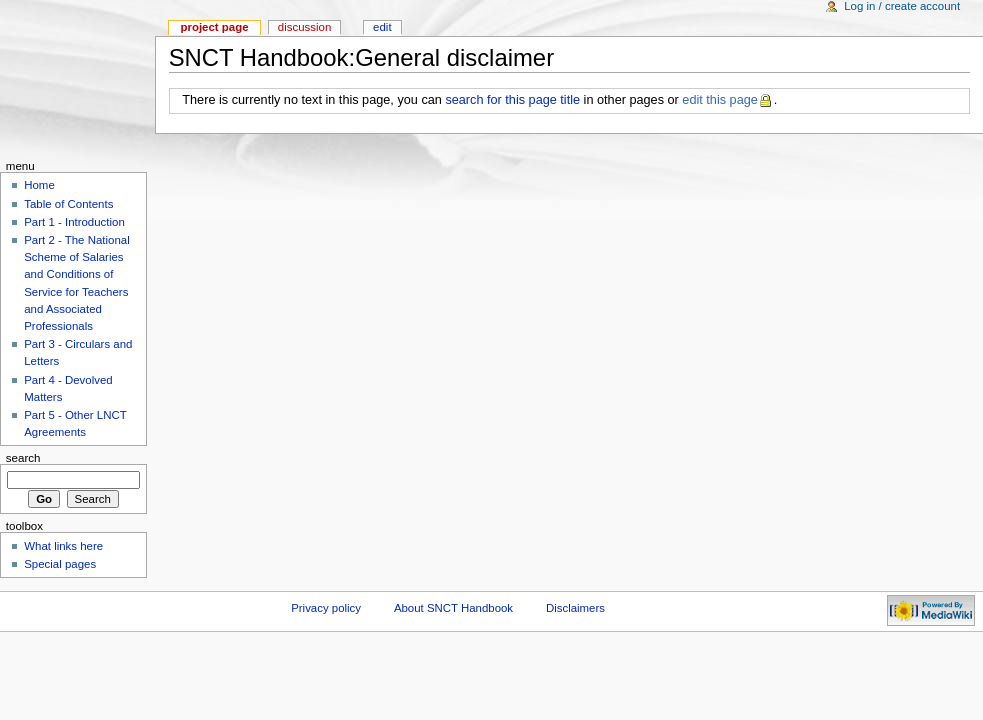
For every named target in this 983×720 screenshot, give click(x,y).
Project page (214, 27)
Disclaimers (575, 608)
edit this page (719, 100)
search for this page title (512, 100)
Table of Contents (68, 204)
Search (23, 458)
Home (39, 185)
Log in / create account (902, 6)
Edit (382, 27)
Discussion (304, 27)
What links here (63, 546)
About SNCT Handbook (453, 608)
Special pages (60, 564)
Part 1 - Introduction (74, 222)
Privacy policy (326, 608)
